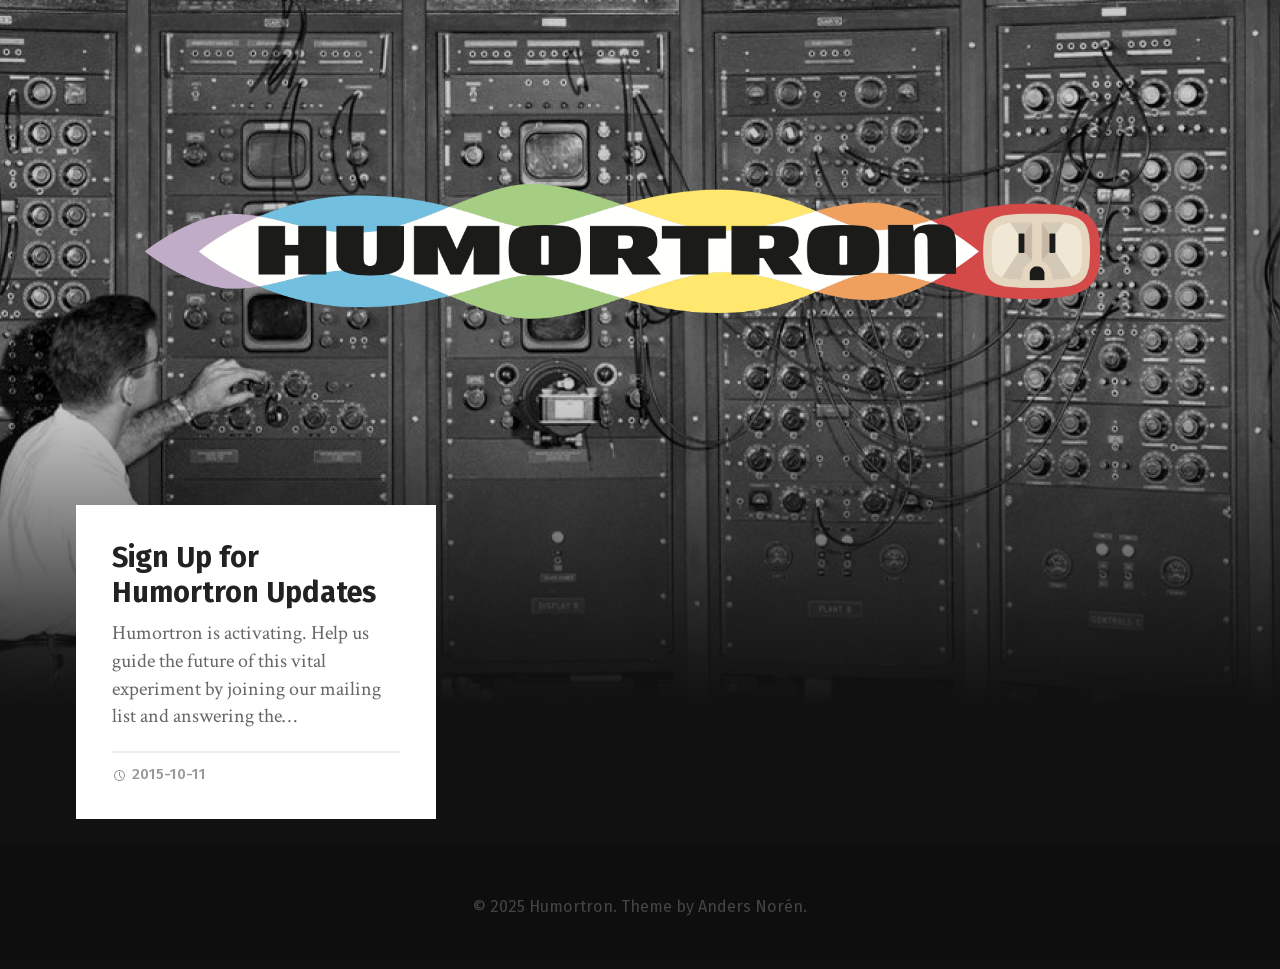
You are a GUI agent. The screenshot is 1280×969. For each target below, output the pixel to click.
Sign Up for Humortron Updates (244, 575)
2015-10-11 (159, 774)
